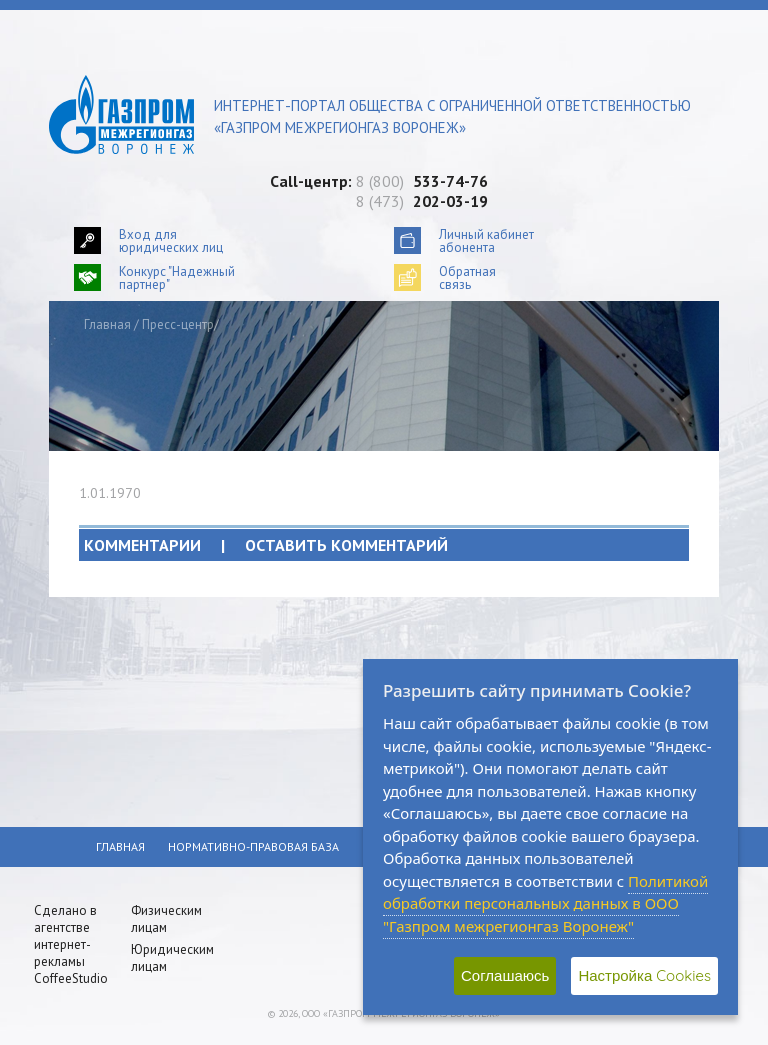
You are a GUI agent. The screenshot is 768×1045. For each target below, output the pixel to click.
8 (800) (422, 181)
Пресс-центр (178, 324)
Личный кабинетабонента (486, 240)
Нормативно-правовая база (253, 846)
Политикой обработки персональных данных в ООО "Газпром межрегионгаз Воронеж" (545, 903)
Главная (107, 324)
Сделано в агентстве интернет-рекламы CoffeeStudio (71, 944)
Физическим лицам (166, 919)
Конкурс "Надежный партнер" (177, 277)
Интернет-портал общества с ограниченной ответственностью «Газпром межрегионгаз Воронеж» (452, 116)
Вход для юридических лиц (171, 240)
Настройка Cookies (644, 975)
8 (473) (422, 201)
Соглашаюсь (505, 975)
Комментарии (266, 545)
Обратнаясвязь (467, 277)
